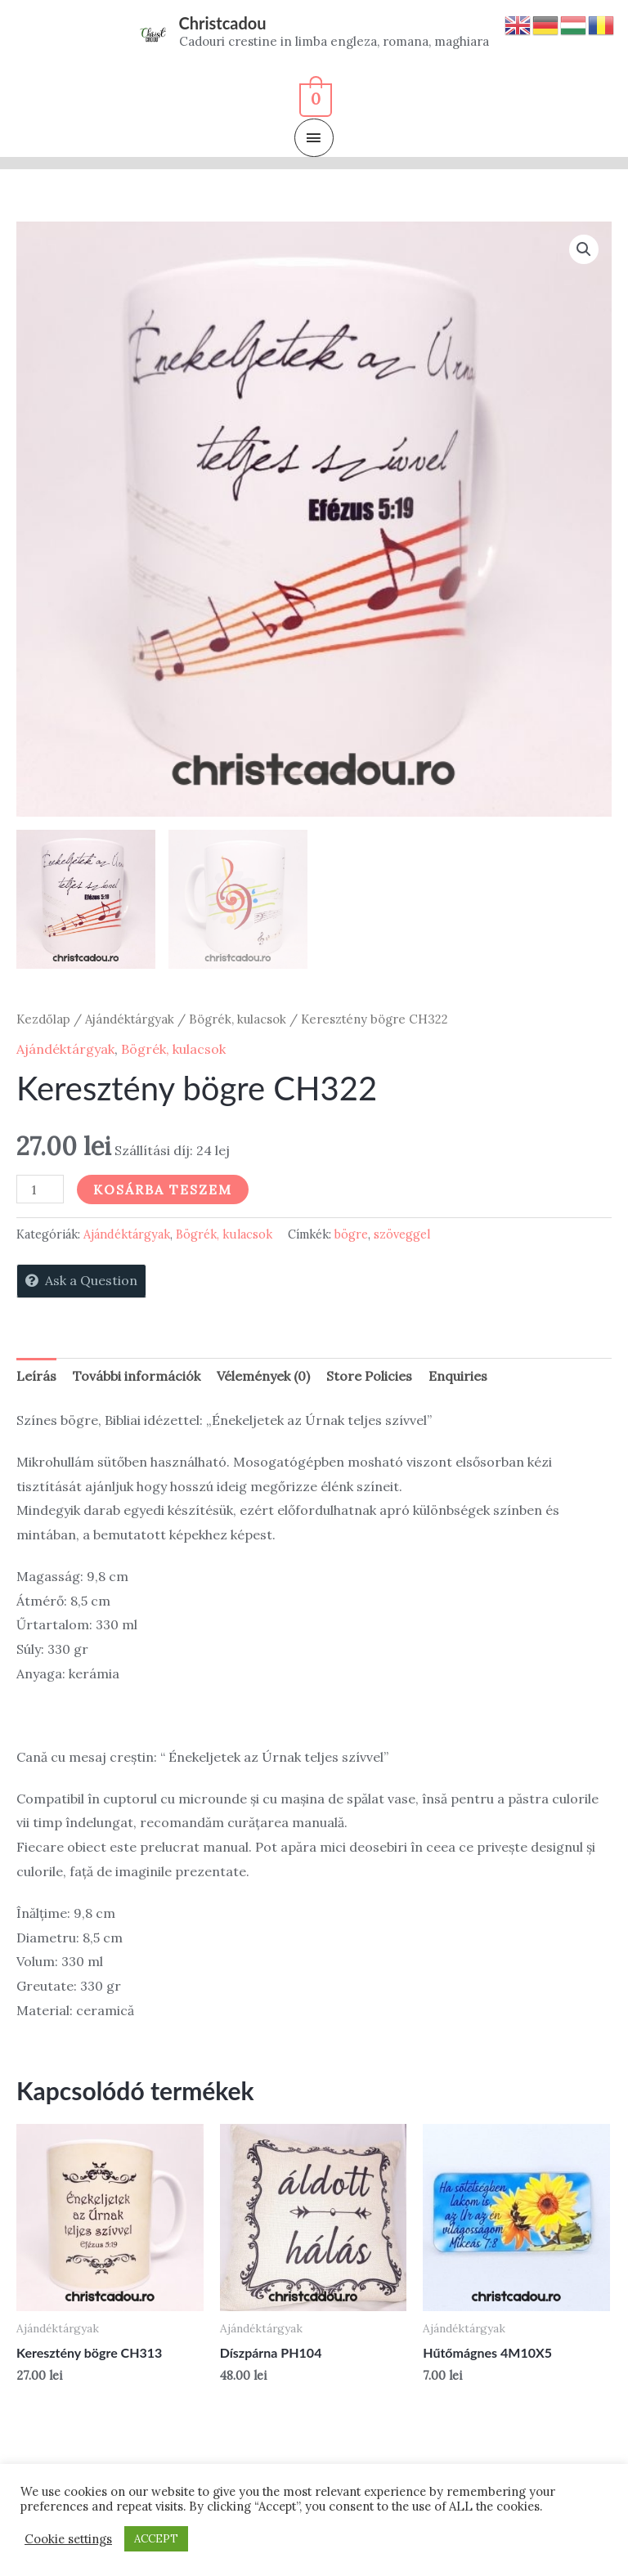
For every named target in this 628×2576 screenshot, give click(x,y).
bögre (351, 1234)
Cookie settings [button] (68, 2539)
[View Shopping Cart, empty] (314, 97)
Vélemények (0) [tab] (263, 1376)
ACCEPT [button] (156, 2539)
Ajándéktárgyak (129, 1019)
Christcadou (223, 23)
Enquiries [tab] (457, 1376)
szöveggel (402, 1234)
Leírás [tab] (36, 1376)
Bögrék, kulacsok (237, 1019)
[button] (584, 249)
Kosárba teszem (162, 1189)
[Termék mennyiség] (40, 1189)
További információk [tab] (136, 1376)
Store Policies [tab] (369, 1376)
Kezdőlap (43, 1019)
